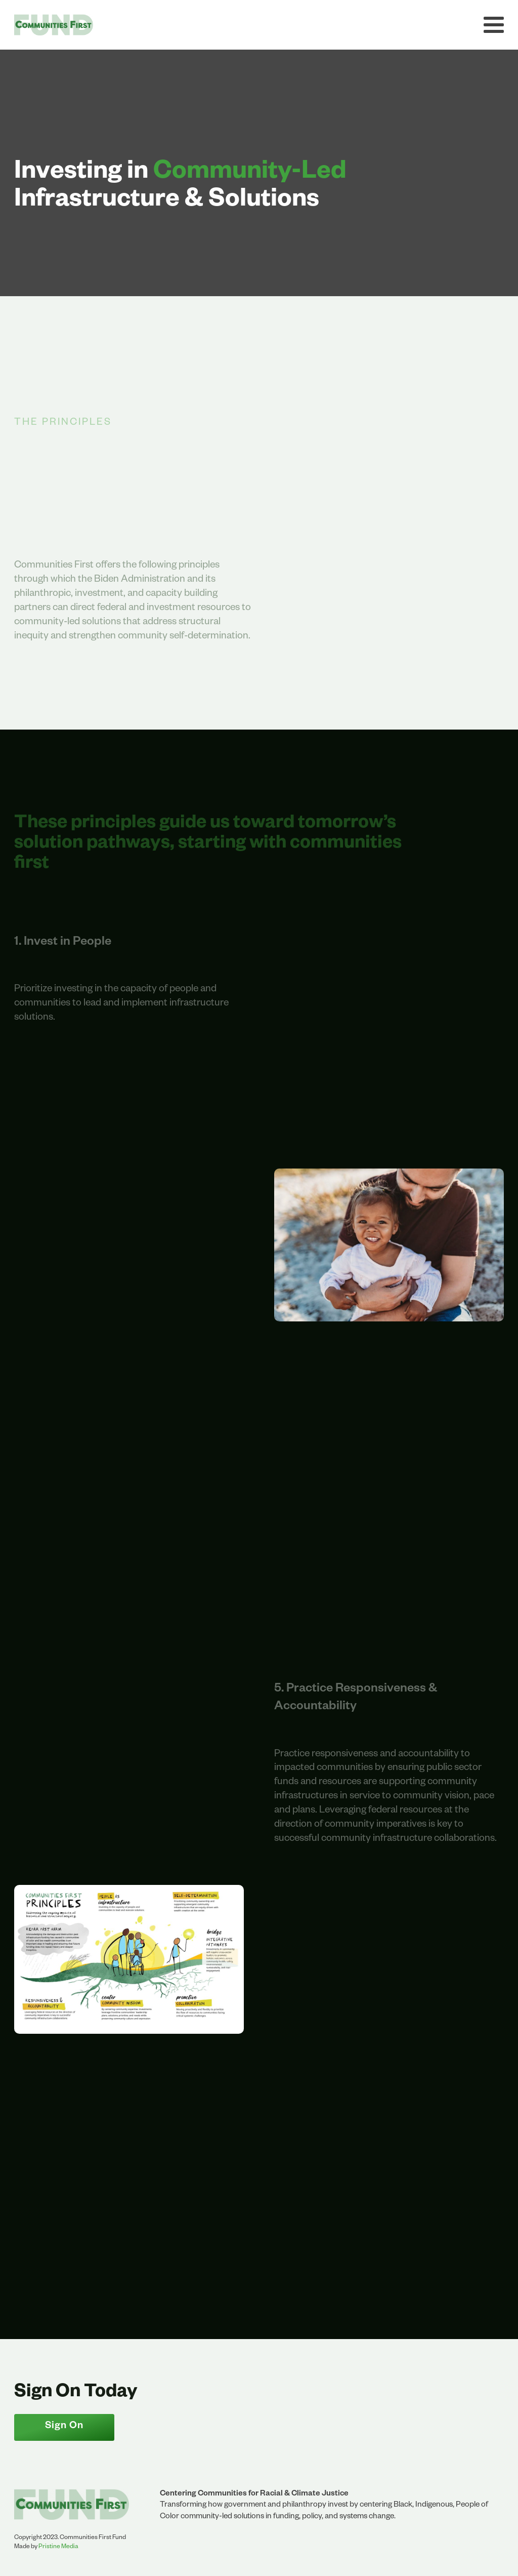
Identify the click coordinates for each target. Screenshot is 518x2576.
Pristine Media (58, 2547)
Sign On (64, 2426)
